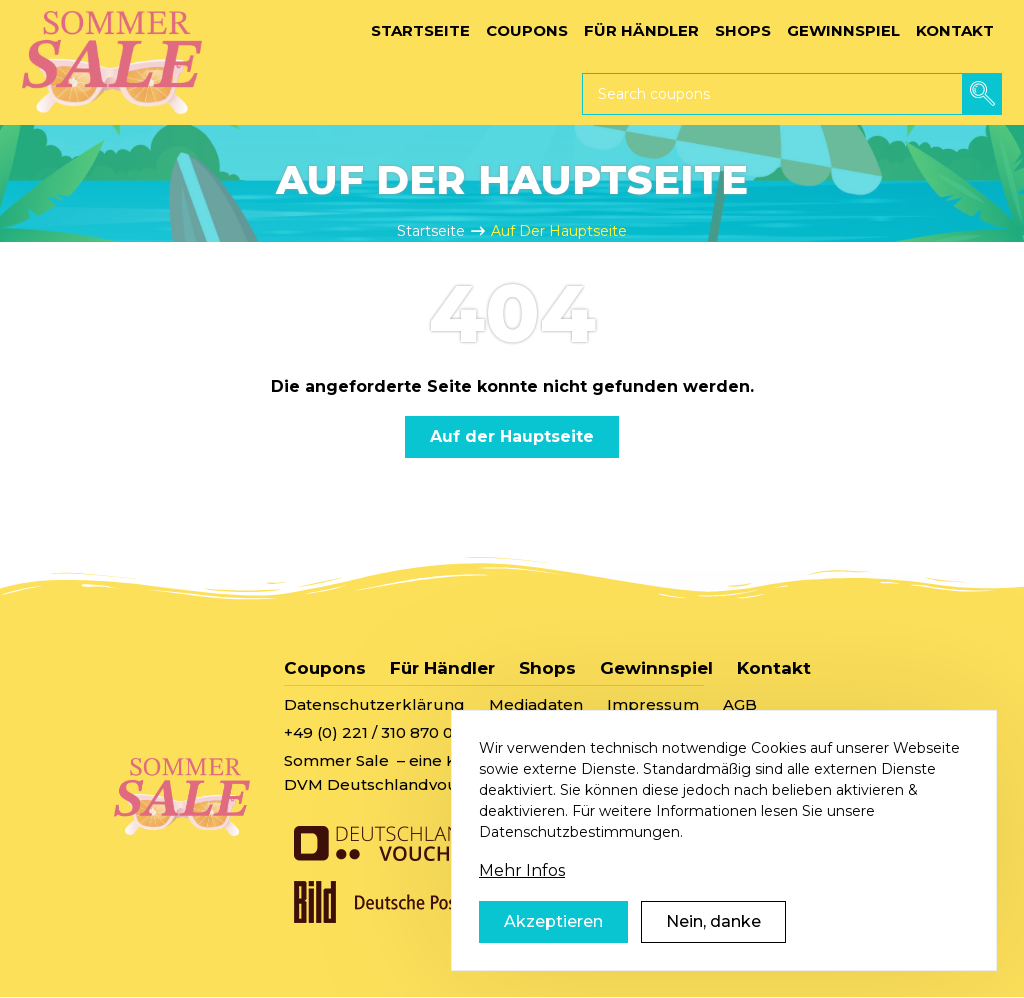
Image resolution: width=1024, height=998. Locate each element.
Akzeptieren (553, 948)
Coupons (325, 668)
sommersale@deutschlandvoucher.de (639, 732)
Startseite (431, 231)
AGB (740, 704)
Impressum (653, 704)
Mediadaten (536, 704)
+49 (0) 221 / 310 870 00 (373, 732)
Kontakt (774, 668)
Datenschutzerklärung (374, 704)
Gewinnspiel (656, 668)
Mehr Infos (522, 897)
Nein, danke (713, 948)
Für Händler (442, 668)
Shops (547, 668)
